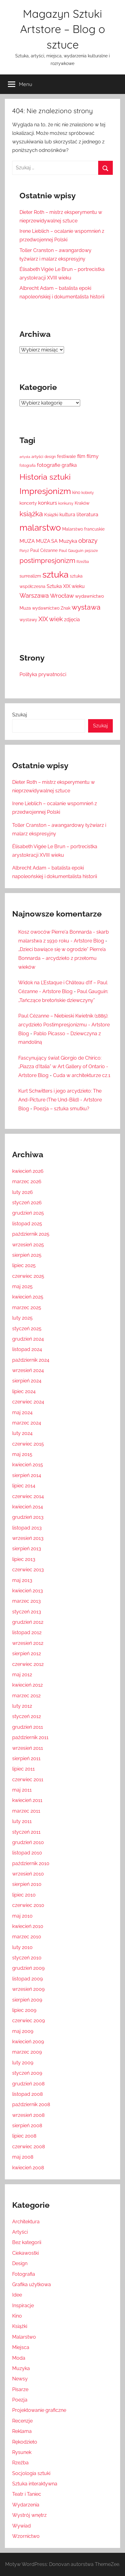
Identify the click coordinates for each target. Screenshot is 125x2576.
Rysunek (21, 2452)
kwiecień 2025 (27, 1297)
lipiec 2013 (23, 1559)
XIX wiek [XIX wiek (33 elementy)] (50, 619)
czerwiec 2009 (28, 2020)
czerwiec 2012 (28, 1664)
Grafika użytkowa (31, 2284)
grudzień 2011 (27, 1727)
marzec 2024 (26, 1423)
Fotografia (23, 2274)
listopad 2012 (26, 1632)
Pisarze (20, 2389)
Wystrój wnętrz (29, 2515)
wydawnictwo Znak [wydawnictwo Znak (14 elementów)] (51, 608)
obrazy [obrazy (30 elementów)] (88, 540)
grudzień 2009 (28, 1968)
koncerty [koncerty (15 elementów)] (28, 503)
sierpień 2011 (26, 1758)
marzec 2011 (26, 1811)
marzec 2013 (26, 1601)
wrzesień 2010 (28, 1874)
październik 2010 (30, 1863)
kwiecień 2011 (27, 1800)
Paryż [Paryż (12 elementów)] (24, 551)
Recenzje (22, 2421)
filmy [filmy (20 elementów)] (92, 456)
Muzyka (21, 2368)
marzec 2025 (26, 1307)
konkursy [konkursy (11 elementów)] (65, 503)
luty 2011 (22, 1821)
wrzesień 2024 (28, 1370)
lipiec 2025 (24, 1265)
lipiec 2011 (23, 1769)
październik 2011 (30, 1737)
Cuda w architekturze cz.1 (81, 1075)
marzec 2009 (27, 2052)
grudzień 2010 (28, 1842)
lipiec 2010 (24, 1895)
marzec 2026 (26, 1181)
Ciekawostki (25, 2253)
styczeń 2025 (26, 1328)
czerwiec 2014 (28, 1496)
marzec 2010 (26, 1937)
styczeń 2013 (26, 1612)
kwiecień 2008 (28, 2168)
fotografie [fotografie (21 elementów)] (48, 465)
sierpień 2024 (26, 1381)
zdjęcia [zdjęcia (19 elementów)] (72, 619)
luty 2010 (22, 1947)
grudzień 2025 (28, 1213)
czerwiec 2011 (27, 1779)
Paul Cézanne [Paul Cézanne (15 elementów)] (44, 550)
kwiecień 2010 (27, 1926)
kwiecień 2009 (28, 2042)
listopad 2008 (27, 2094)
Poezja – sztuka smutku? (61, 1108)
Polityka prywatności (43, 674)
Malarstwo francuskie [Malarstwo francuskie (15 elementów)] (83, 529)
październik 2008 (31, 2104)
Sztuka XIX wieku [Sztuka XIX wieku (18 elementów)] (66, 586)
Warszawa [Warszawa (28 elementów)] (34, 595)
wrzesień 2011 (27, 1748)
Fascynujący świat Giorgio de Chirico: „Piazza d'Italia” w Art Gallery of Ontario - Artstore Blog (63, 1067)
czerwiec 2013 (28, 1570)
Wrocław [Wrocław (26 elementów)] (62, 595)
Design (19, 2263)
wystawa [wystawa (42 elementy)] (86, 607)
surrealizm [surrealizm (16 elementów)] (30, 575)
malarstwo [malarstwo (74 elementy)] (40, 527)
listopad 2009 (27, 1979)
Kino (17, 2316)
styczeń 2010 (26, 1958)
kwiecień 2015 (27, 1465)
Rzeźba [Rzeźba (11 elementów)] (83, 562)
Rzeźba (20, 2463)
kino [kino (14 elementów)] (76, 492)
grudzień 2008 (28, 2084)
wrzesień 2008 (28, 2115)
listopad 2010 (27, 1853)
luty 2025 (22, 1318)
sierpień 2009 (27, 2000)
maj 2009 (22, 2031)
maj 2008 (22, 2157)
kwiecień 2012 (27, 1685)
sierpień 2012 (26, 1653)
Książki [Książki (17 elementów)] (51, 514)
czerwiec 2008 (28, 2146)
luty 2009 (22, 2063)
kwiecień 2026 (28, 1171)
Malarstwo (24, 2337)
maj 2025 (22, 1286)
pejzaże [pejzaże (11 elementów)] (91, 551)
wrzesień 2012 (27, 1643)
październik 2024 (30, 1360)
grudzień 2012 (27, 1622)
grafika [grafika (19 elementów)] (69, 465)
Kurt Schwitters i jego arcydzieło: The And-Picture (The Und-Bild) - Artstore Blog (60, 1099)
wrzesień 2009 (28, 1989)
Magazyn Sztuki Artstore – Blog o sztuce (62, 29)
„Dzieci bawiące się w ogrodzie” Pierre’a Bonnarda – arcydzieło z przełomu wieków (62, 958)
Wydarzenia (25, 2505)
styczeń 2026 (27, 1202)
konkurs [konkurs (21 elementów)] (47, 503)
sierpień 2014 (26, 1475)
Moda (18, 2358)
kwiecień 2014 (27, 1507)
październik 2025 (30, 1234)
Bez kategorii (26, 2242)
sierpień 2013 (26, 1548)
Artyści (20, 2232)
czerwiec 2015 (28, 1444)
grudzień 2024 (28, 1339)
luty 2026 (22, 1192)
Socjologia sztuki (31, 2473)
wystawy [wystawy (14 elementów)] (28, 619)
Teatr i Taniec (26, 2494)
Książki (19, 2326)
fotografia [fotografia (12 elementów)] (28, 465)
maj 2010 (22, 1916)
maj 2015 (22, 1454)
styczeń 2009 (27, 2073)
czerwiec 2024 (28, 1402)
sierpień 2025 (26, 1255)
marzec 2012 (26, 1696)
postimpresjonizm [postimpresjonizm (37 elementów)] (47, 560)
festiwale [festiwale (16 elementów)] (66, 456)
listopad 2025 (27, 1224)
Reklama (22, 2431)
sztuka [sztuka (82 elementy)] (55, 574)
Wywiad (21, 2526)
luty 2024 (22, 1433)
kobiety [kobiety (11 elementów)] (87, 493)
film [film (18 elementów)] (81, 456)
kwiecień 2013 (27, 1591)
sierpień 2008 (27, 2125)
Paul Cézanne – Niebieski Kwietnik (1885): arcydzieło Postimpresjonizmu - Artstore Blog (64, 1024)
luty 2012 (22, 1706)
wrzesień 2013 (28, 1538)
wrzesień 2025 (28, 1245)
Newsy (20, 2379)
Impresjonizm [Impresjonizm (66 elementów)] (45, 491)
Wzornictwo (26, 2536)
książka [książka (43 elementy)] (31, 514)
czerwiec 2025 (28, 1276)
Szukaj (19, 715)
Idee (17, 2295)
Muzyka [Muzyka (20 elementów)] (68, 541)
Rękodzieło (24, 2442)
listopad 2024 (27, 1349)
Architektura (26, 2222)
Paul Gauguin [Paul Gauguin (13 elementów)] (71, 550)
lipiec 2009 (24, 2010)
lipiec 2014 (23, 1486)
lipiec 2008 (24, 2136)
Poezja (19, 2400)
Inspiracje (23, 2305)
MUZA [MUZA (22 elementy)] (27, 541)
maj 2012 (22, 1674)
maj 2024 (22, 1412)
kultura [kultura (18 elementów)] (67, 514)
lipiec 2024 (24, 1391)
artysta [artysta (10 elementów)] (25, 457)
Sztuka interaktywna (34, 2484)
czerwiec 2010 (28, 1905)
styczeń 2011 (26, 1832)
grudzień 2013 (28, 1517)
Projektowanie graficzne (39, 2410)
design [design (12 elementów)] (50, 457)
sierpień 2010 (26, 1884)
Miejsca (20, 2347)
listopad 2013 (27, 1528)
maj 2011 (22, 1790)
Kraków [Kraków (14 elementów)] (82, 503)
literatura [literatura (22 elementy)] (87, 514)
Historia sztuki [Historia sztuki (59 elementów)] (45, 476)
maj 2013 (22, 1580)
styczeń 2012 (26, 1716)
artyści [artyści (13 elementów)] (37, 456)
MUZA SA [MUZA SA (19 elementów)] (47, 541)
